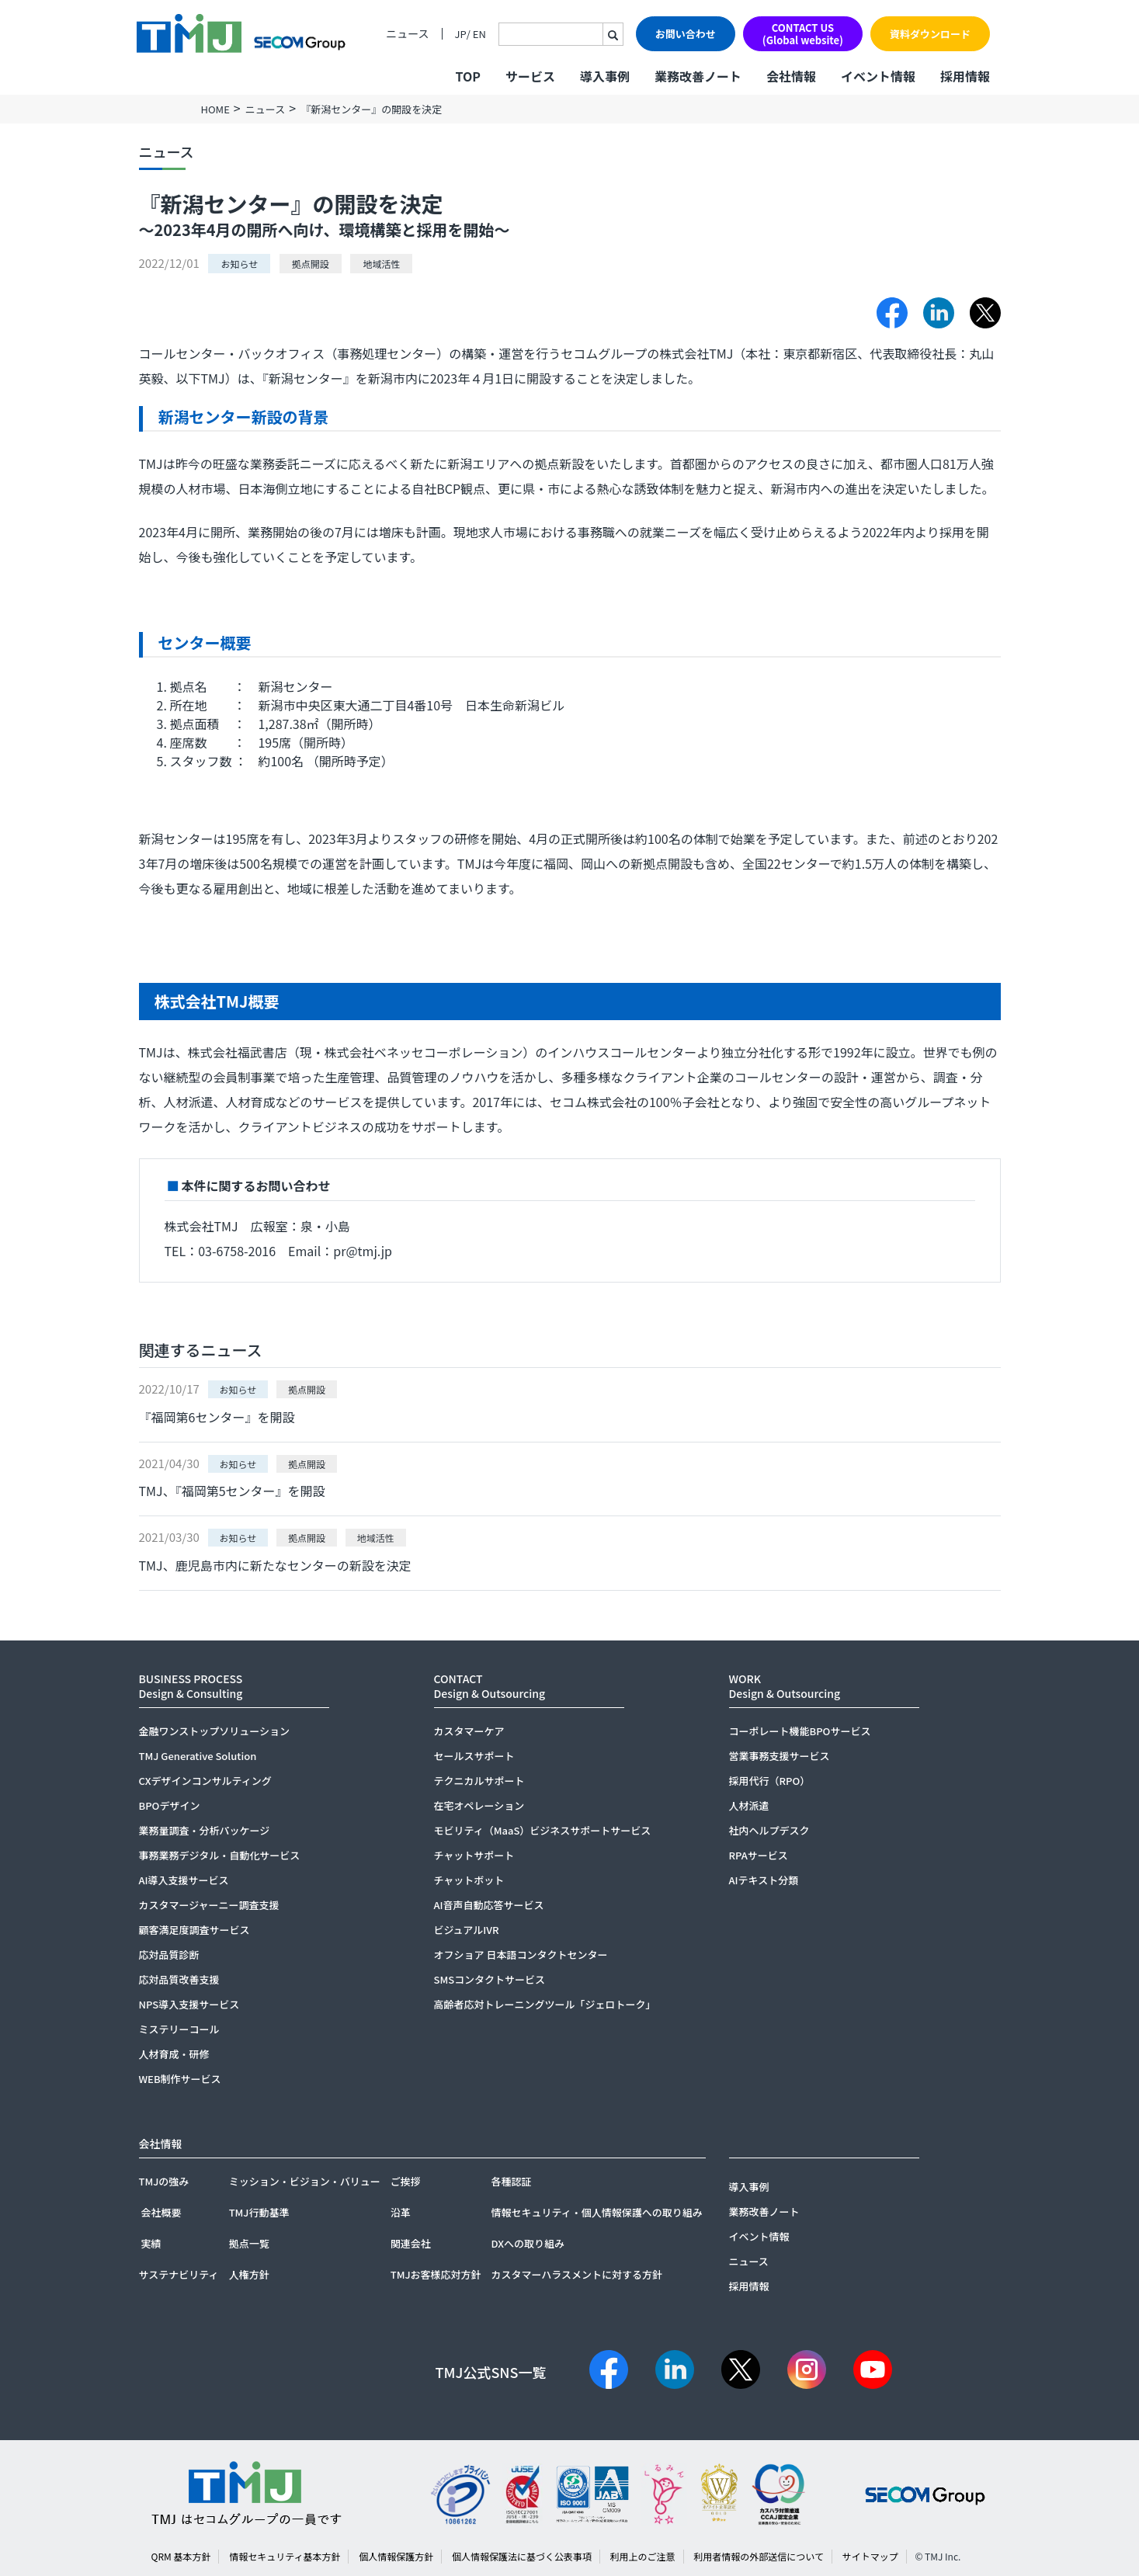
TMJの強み (164, 2181)
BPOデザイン (169, 1805)
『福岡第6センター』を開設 (217, 1417)
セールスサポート (474, 1755)
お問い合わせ (685, 33)
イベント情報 (878, 76)
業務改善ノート (698, 76)
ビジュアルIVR (466, 1929)
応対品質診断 (169, 1954)
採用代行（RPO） (770, 1780)
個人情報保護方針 (396, 2556)
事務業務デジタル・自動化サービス (219, 1855)
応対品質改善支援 (179, 1979)
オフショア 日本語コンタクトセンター (521, 1954)
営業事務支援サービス (779, 1755)
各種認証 (511, 2181)
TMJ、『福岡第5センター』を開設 (232, 1490)
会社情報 (791, 76)
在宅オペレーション (479, 1805)
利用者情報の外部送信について (758, 2556)
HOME (215, 109)
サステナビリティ (179, 2274)
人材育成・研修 (174, 2054)
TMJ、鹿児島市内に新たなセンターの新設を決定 (275, 1565)
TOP (467, 76)
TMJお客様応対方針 (436, 2274)
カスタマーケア (469, 1731)
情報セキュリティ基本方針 (284, 2556)
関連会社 (411, 2243)
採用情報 (965, 76)
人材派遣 (749, 1805)
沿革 (401, 2212)
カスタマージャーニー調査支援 (209, 1904)
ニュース (407, 34)
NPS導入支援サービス (189, 2004)
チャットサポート (474, 1855)
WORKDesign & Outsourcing (785, 1686)
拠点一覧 (249, 2243)
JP (461, 33)
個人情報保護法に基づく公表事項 (522, 2556)
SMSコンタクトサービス (490, 1979)
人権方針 (249, 2274)
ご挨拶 (406, 2181)
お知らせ (239, 263)
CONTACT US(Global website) (802, 33)
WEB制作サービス (180, 2078)
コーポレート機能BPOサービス (800, 1731)
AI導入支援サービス (184, 1880)
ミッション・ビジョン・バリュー (304, 2181)
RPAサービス (758, 1855)
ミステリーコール (179, 2029)
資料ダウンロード (930, 33)
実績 (151, 2243)
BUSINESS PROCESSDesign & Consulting (191, 1686)
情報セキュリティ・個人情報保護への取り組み (596, 2212)
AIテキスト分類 (764, 1880)
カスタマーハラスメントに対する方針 (576, 2274)
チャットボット (469, 1880)
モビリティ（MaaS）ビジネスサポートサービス (542, 1830)
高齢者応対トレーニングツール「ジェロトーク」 (545, 2004)
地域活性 (381, 263)
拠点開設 (310, 263)
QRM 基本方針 (181, 2556)
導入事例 (605, 76)
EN (479, 33)
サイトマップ (870, 2556)
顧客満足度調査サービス (194, 1929)
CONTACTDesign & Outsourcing (490, 1686)
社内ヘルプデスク (769, 1830)
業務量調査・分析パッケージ (204, 1830)
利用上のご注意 (642, 2556)
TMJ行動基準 (259, 2212)
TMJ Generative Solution (198, 1755)
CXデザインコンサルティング (205, 1780)
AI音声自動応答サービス (489, 1904)
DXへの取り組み (527, 2243)
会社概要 (161, 2212)
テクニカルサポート (479, 1780)
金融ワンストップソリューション (214, 1731)
